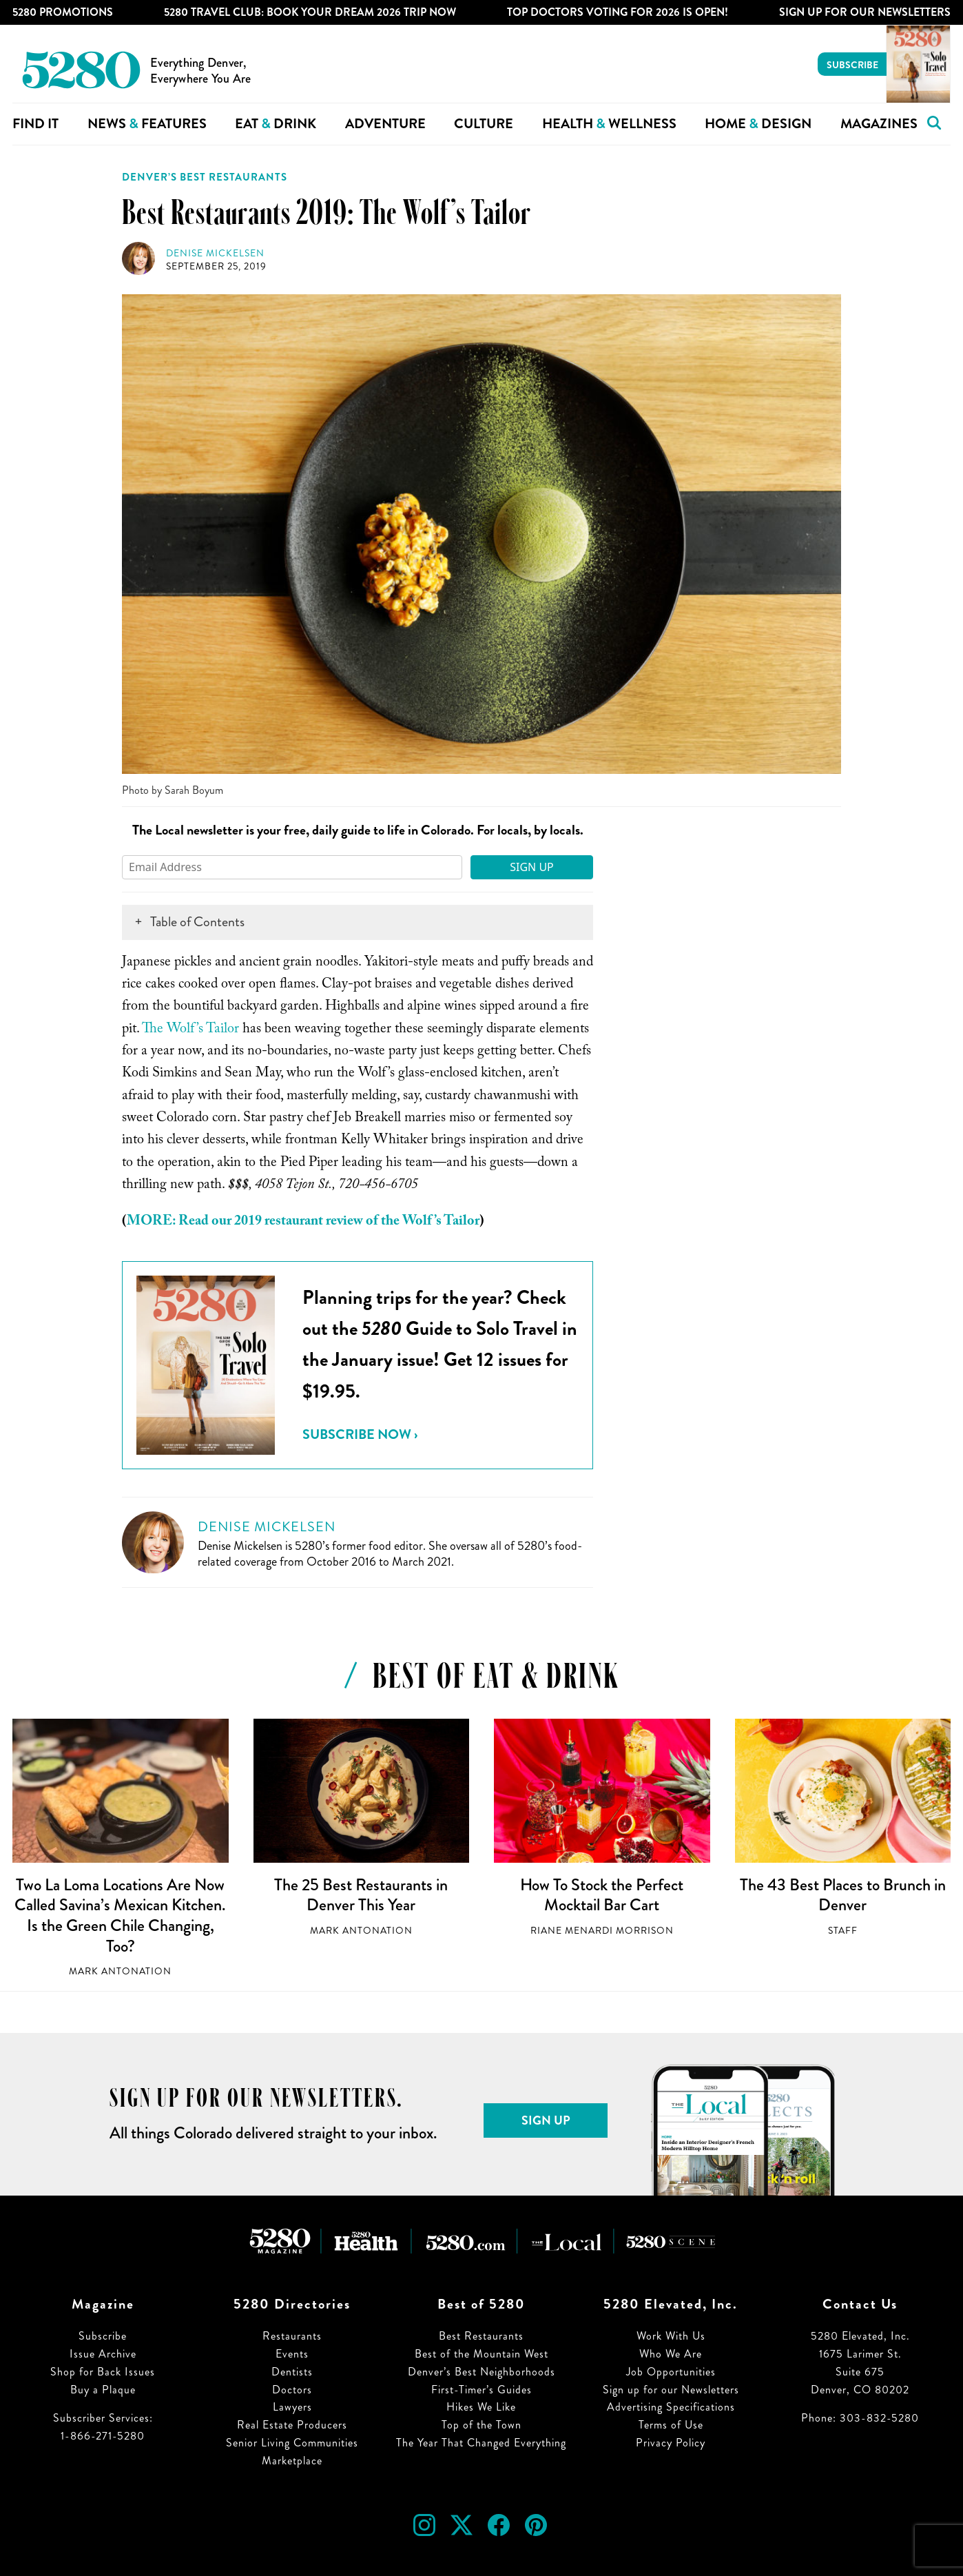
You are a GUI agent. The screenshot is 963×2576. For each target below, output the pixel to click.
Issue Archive (103, 2354)
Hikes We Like (481, 2407)
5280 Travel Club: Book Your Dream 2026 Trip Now (310, 12)
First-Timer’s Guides (481, 2390)
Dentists (292, 2372)
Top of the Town (481, 2425)
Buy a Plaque (103, 2390)
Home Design (758, 124)
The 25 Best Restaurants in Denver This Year (361, 1895)
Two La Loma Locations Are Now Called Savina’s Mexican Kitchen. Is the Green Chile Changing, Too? (120, 1915)
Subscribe (852, 65)
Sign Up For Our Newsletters (865, 12)
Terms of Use (671, 2425)
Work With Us (670, 2336)
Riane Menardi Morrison (602, 1930)
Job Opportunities (671, 2372)
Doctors (292, 2390)
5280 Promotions (62, 12)
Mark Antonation (120, 1971)
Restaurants (292, 2336)
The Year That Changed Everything (481, 2443)
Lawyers (292, 2407)
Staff (843, 1930)
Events (292, 2354)
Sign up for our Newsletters (671, 2390)
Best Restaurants (481, 2336)
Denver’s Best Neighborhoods (481, 2372)
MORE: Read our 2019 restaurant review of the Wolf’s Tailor (303, 1222)
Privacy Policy (670, 2443)
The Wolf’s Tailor (190, 1030)
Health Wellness (609, 124)
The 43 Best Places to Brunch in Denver (843, 1895)
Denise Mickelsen (215, 253)
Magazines (879, 124)
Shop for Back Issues (102, 2372)
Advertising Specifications (671, 2407)
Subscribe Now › (359, 1434)
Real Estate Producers (292, 2425)
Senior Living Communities (292, 2443)
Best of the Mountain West (481, 2354)
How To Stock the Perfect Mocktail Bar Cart (601, 1895)
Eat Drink (275, 124)
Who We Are (670, 2354)
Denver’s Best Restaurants (204, 177)
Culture (483, 124)
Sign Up (532, 867)
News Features (147, 124)
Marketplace (292, 2460)
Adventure (385, 124)
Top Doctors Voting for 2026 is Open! (617, 12)
